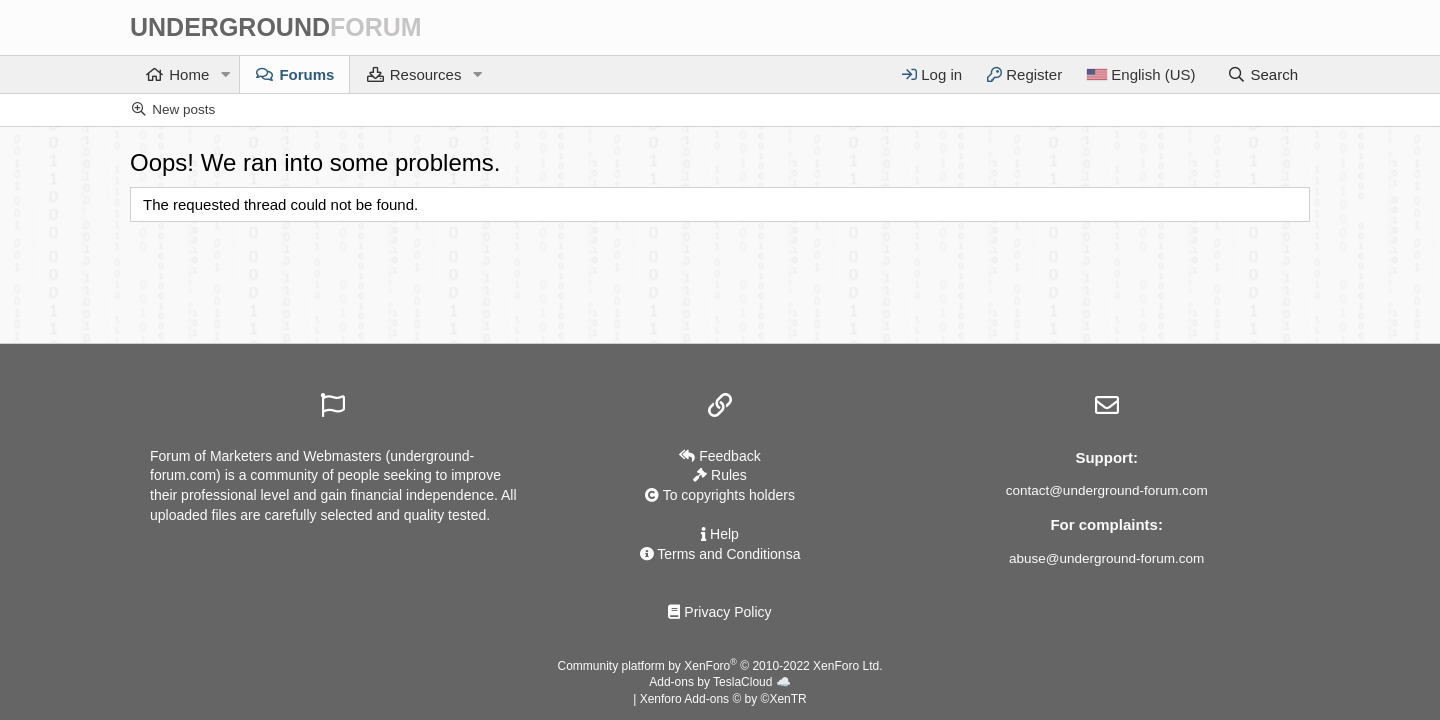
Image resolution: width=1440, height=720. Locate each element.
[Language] (1140, 74)
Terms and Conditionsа (720, 554)
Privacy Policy (719, 612)
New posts (183, 109)
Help (720, 534)
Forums (306, 74)
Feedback (719, 456)
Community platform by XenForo (720, 666)
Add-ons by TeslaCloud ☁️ (720, 682)
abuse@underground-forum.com (1106, 558)
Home (189, 74)
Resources (426, 74)
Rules (720, 475)
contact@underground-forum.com (1107, 490)
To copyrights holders (720, 495)
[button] (225, 74)
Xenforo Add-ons (723, 699)
